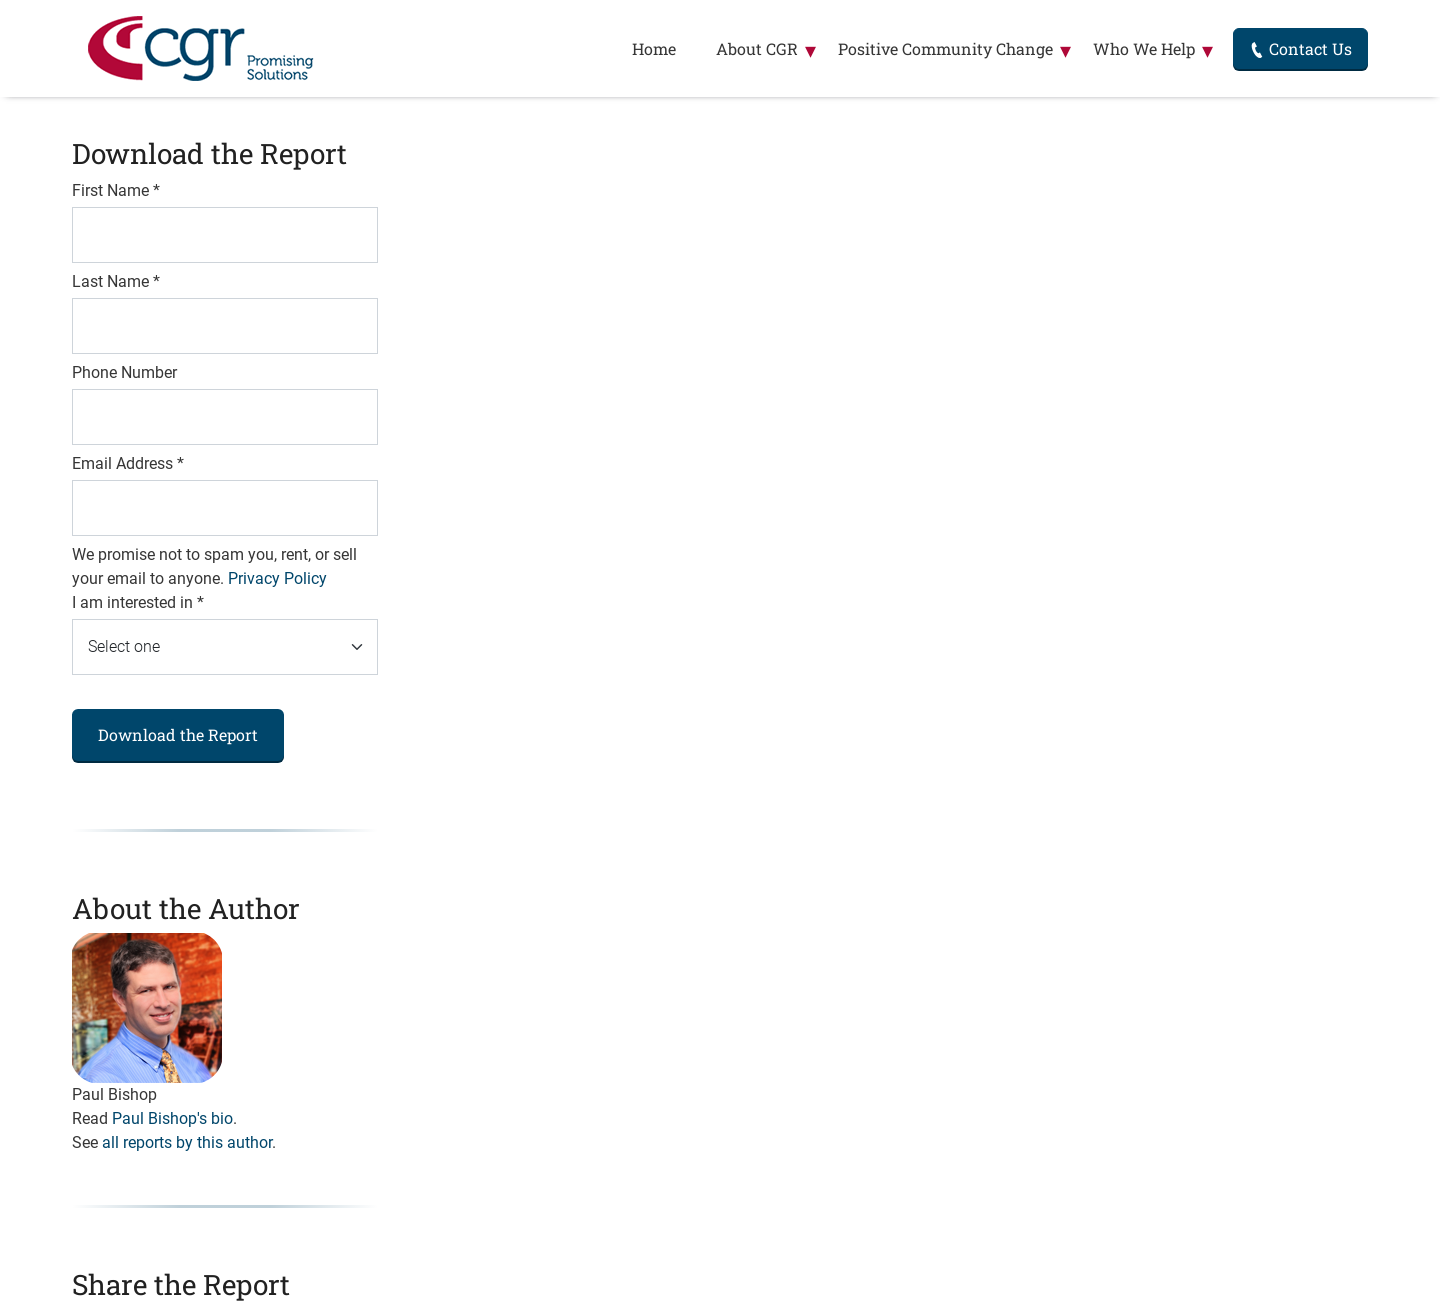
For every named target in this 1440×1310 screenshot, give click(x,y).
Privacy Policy (277, 578)
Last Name (116, 281)
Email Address (128, 463)
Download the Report (178, 734)
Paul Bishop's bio (172, 1118)
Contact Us (1300, 48)
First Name (116, 190)
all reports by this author (187, 1142)
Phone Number (124, 372)
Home (654, 48)
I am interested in (138, 602)
